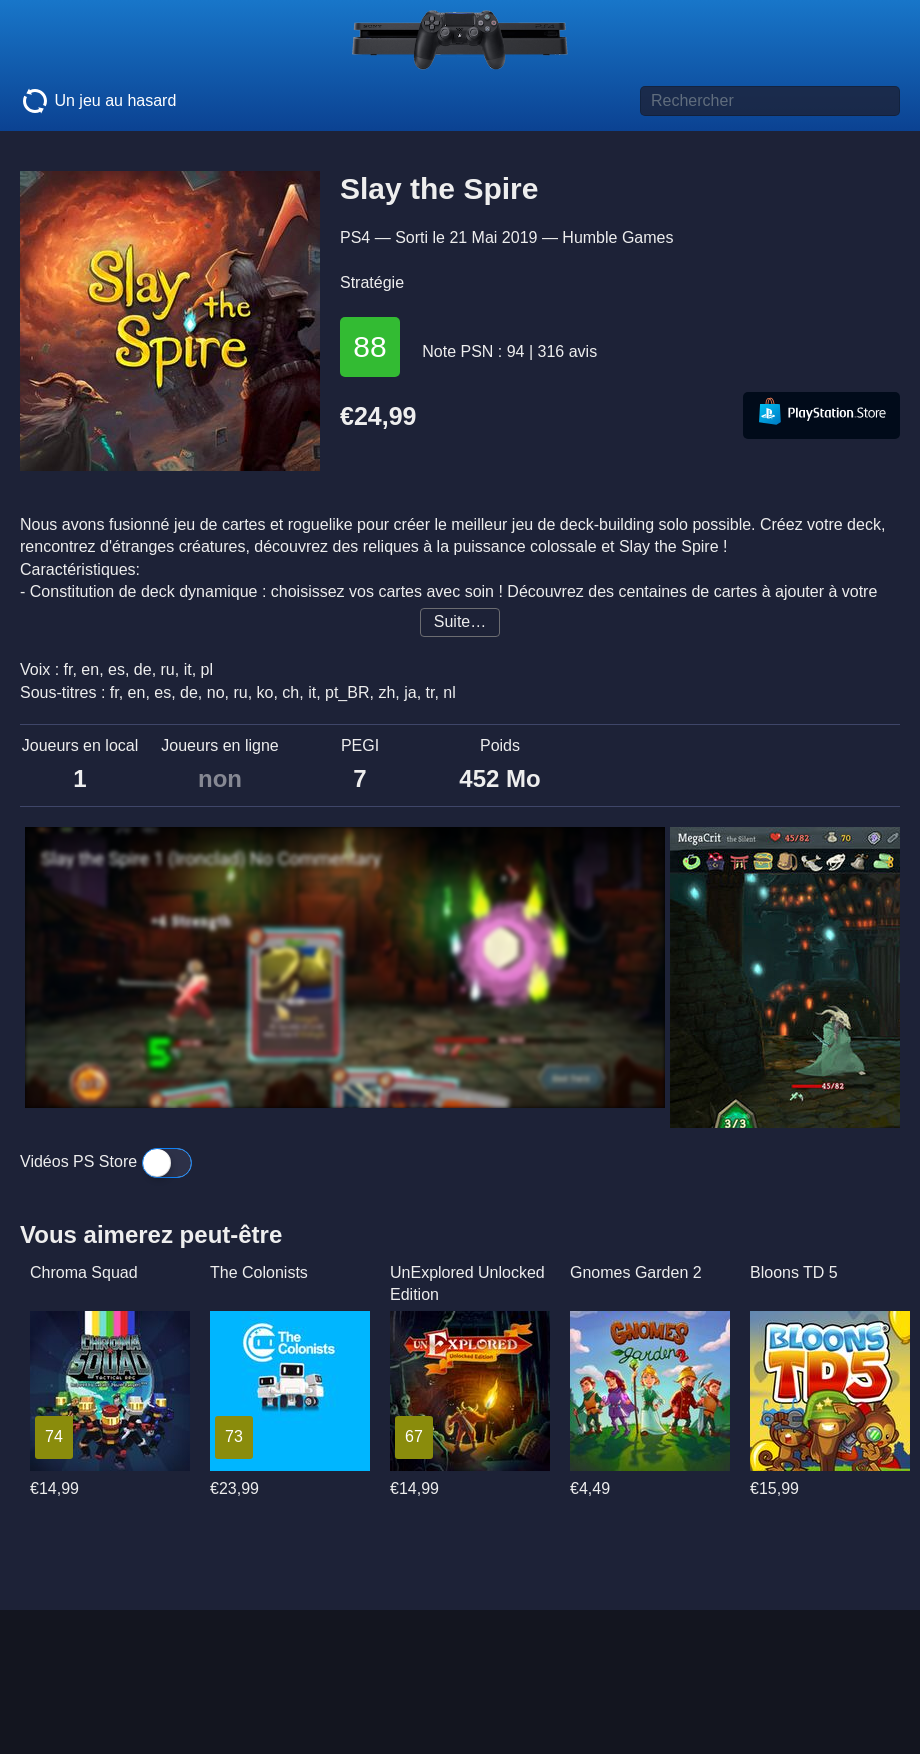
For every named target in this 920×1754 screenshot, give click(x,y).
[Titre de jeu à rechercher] (770, 101)
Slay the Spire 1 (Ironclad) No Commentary (211, 859)
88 (369, 346)
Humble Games (617, 237)
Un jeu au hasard (98, 101)
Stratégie (372, 282)
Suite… (460, 621)
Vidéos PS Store (106, 1161)
